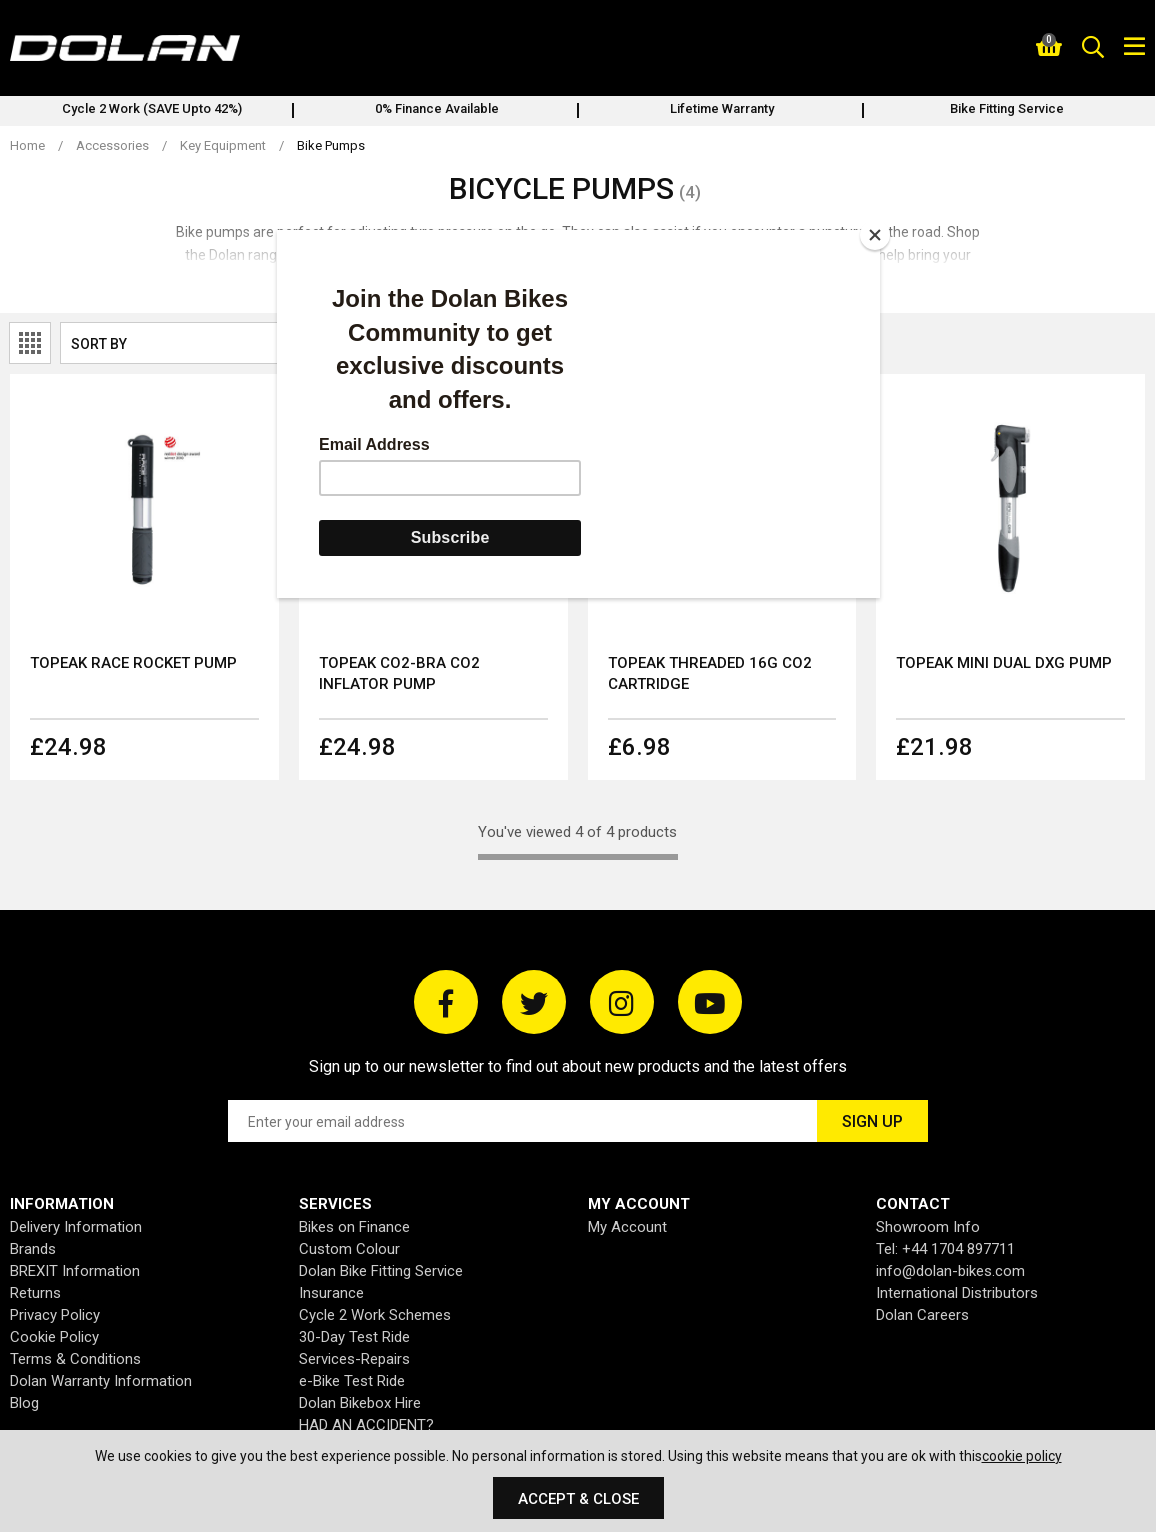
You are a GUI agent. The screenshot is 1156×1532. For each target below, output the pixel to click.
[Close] (875, 235)
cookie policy (1022, 1456)
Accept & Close (578, 1499)
